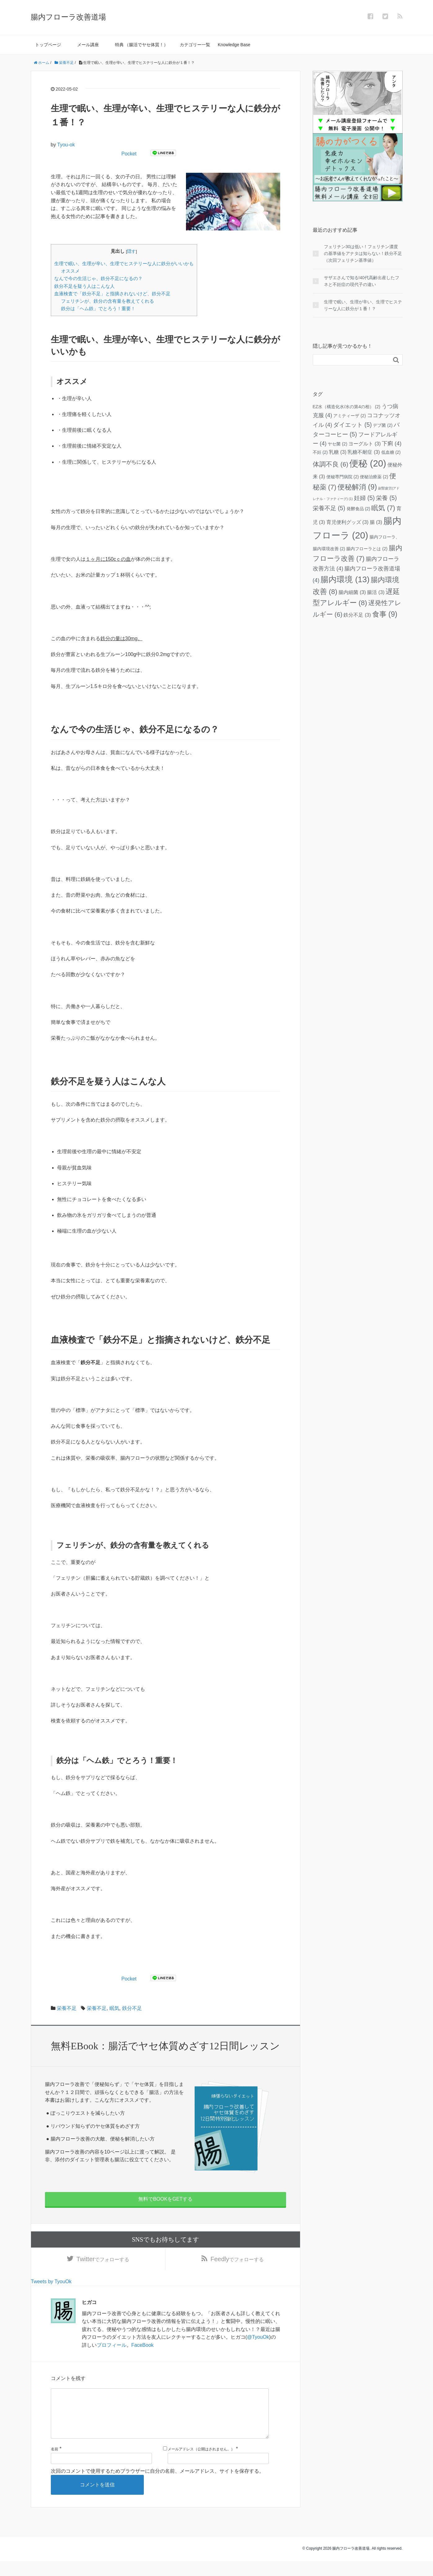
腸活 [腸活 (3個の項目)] (375, 592)
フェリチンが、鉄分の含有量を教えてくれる (107, 301)
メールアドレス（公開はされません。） (201, 2464)
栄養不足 (67, 2008)
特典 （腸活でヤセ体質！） (142, 44)
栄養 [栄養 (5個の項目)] (386, 497)
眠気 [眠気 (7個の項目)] (383, 508)
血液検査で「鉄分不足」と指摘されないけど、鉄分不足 (112, 293)
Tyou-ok (66, 144)
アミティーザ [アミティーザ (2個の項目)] (349, 415)
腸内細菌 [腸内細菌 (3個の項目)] (352, 592)
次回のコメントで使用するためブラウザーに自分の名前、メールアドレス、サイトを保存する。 (157, 2486)
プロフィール (111, 2350)
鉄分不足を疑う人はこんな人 (84, 286)
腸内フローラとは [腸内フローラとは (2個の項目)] (366, 548)
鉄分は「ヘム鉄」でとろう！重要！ (98, 308)
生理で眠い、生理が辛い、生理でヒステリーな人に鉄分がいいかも (124, 263)
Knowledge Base (234, 44)
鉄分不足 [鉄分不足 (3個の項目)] (357, 615)
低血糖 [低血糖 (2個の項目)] (391, 452)
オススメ (70, 271)
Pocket (129, 153)
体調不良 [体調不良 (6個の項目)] (330, 464)
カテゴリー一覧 (195, 44)
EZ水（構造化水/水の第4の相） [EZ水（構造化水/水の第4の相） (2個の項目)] (346, 406)
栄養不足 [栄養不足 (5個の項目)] (329, 508)
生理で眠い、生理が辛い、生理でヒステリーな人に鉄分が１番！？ (363, 305)
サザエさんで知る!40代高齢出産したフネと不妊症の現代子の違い (361, 281)
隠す (131, 251)
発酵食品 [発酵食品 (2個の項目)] (358, 508)
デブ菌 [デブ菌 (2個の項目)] (382, 425)
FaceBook (142, 2350)
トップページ (48, 44)
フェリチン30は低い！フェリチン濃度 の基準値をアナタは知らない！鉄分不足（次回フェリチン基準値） (363, 253)
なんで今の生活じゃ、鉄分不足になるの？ (98, 278)
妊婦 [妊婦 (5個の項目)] (364, 497)
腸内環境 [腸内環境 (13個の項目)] (344, 579)
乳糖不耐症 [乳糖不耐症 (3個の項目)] (363, 452)
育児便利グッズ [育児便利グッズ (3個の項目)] (347, 522)
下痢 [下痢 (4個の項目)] (391, 443)
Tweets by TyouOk (51, 2286)
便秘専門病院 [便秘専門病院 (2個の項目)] (342, 476)
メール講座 (88, 44)
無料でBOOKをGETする (165, 2199)
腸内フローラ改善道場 (68, 17)
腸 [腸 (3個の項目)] (376, 522)
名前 (54, 2464)
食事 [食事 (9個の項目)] (384, 614)
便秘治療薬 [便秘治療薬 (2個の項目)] (374, 476)
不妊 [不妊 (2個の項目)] (320, 452)
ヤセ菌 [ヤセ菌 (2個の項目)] (337, 443)
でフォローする (103, 2261)
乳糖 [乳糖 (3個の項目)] (337, 452)
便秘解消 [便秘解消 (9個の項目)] (357, 487)
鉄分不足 (132, 2008)
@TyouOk (258, 2342)
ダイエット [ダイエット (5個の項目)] (352, 424)
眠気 (114, 2008)
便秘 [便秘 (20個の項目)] (367, 463)
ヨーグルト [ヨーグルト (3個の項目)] (364, 443)
